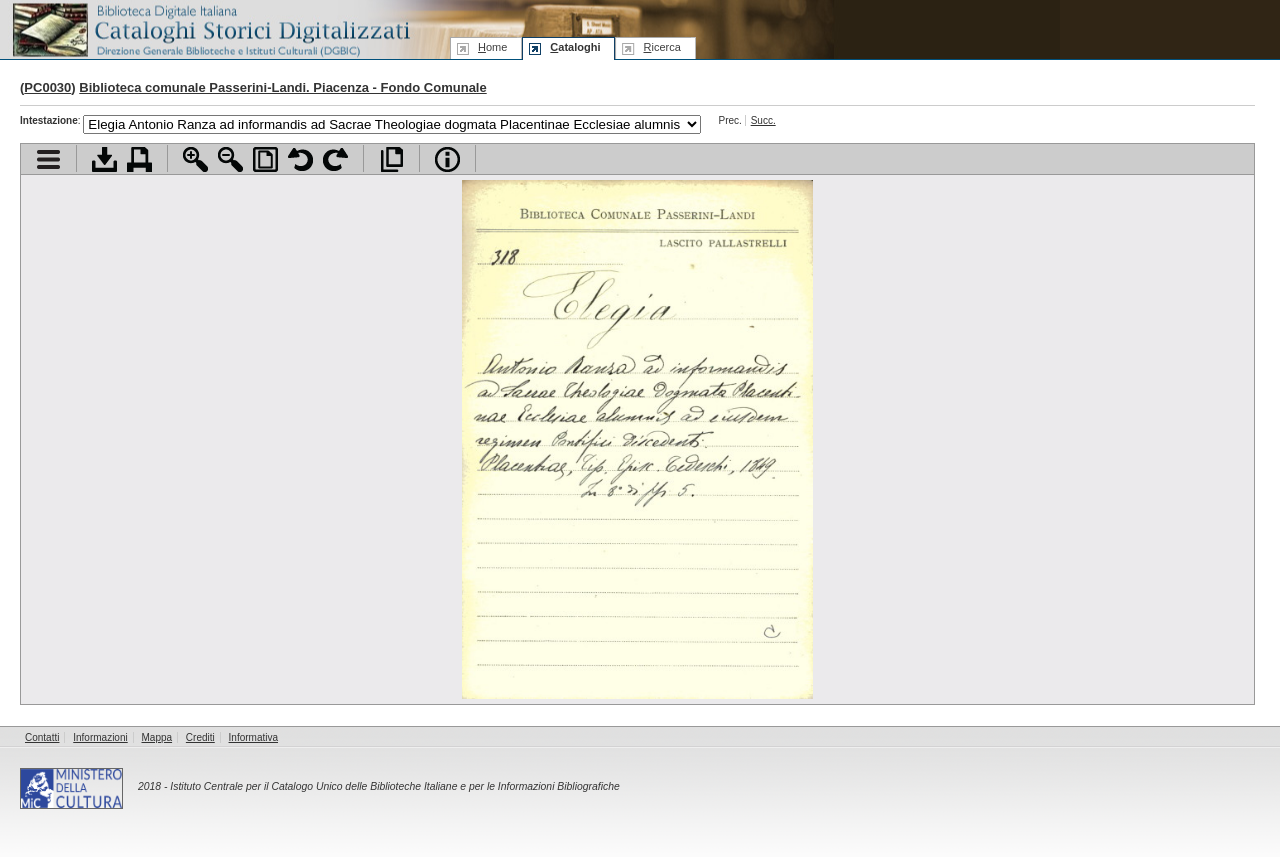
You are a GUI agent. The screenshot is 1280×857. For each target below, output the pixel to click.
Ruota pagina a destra (335, 159)
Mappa (157, 737)
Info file (447, 159)
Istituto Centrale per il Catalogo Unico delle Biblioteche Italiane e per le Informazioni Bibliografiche (394, 786)
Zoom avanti (195, 159)
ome (492, 47)
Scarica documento (104, 159)
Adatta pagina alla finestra (265, 159)
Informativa (253, 737)
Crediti (200, 737)
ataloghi (575, 47)
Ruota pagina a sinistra (300, 159)
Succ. (763, 120)
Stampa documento (139, 159)
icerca (661, 47)
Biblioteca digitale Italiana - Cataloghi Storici (210, 28)
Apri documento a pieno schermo (391, 159)
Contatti (42, 737)
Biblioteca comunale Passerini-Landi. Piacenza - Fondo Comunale (282, 87)
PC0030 (47, 87)
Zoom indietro (230, 159)
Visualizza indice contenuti (48, 159)
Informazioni (100, 737)
